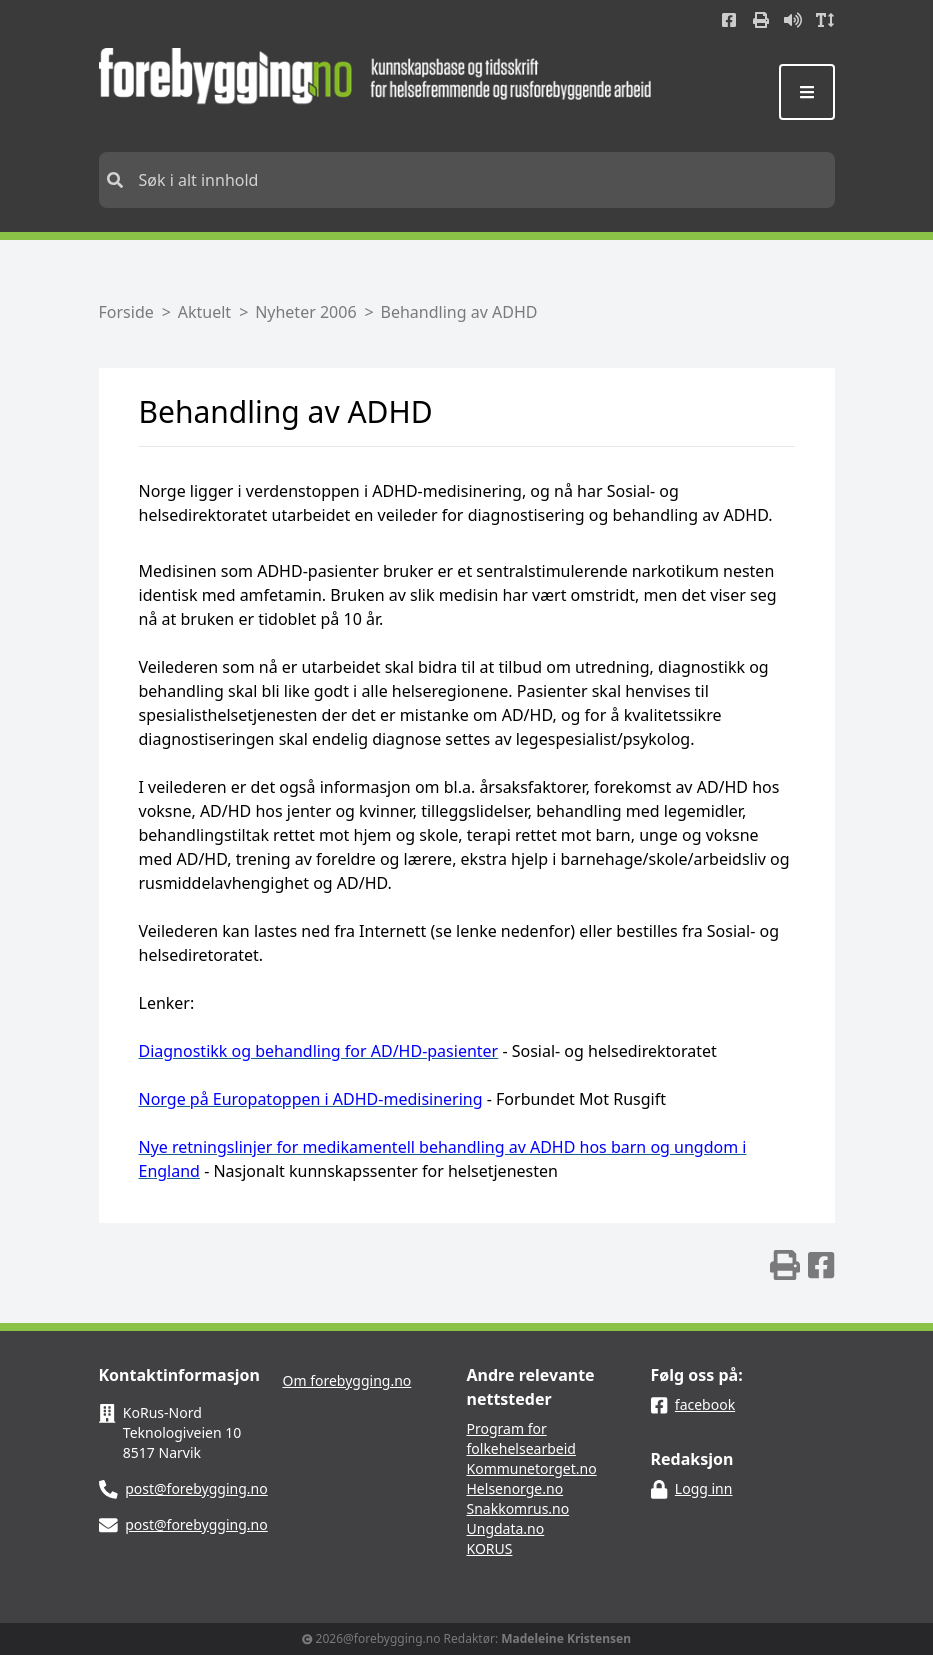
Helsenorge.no (515, 1488)
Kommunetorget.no (532, 1468)
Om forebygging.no (347, 1380)
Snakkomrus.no (518, 1508)
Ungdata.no (506, 1528)
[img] (785, 1265)
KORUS (490, 1548)
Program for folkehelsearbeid (521, 1438)
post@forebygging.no (196, 1488)
